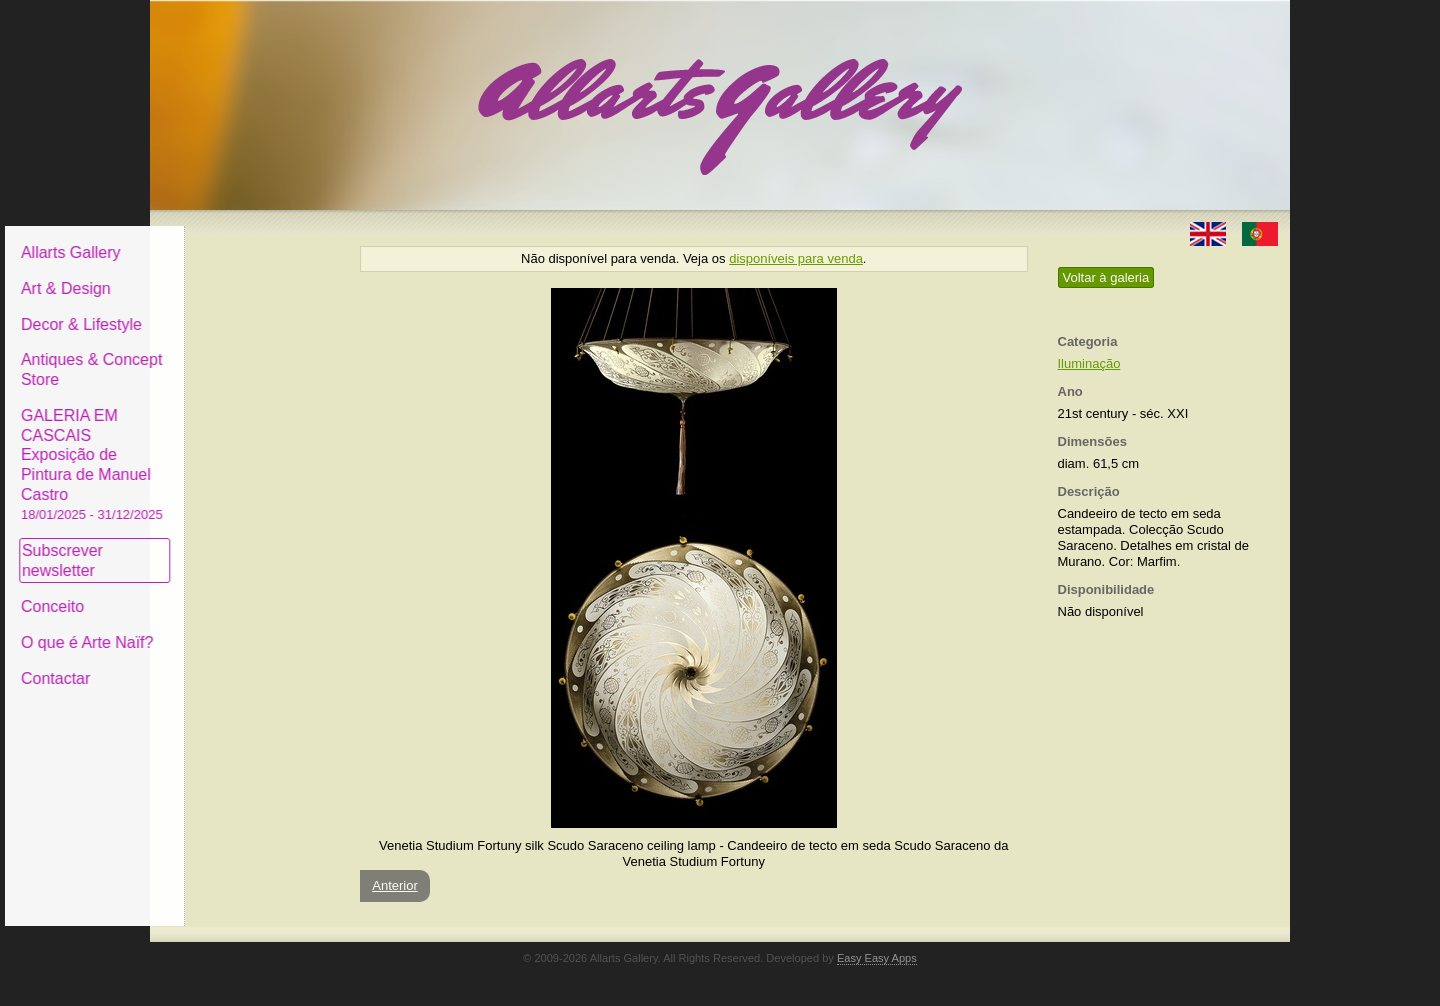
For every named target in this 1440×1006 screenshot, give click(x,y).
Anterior (395, 885)
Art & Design (218, 273)
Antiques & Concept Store (243, 354)
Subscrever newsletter (214, 545)
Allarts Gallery (223, 237)
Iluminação (1089, 363)
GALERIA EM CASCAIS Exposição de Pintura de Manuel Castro (244, 448)
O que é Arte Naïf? (239, 627)
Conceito (204, 591)
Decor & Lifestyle (233, 308)
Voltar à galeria (1106, 277)
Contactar (207, 662)
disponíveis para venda (796, 258)
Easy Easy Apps (877, 958)
